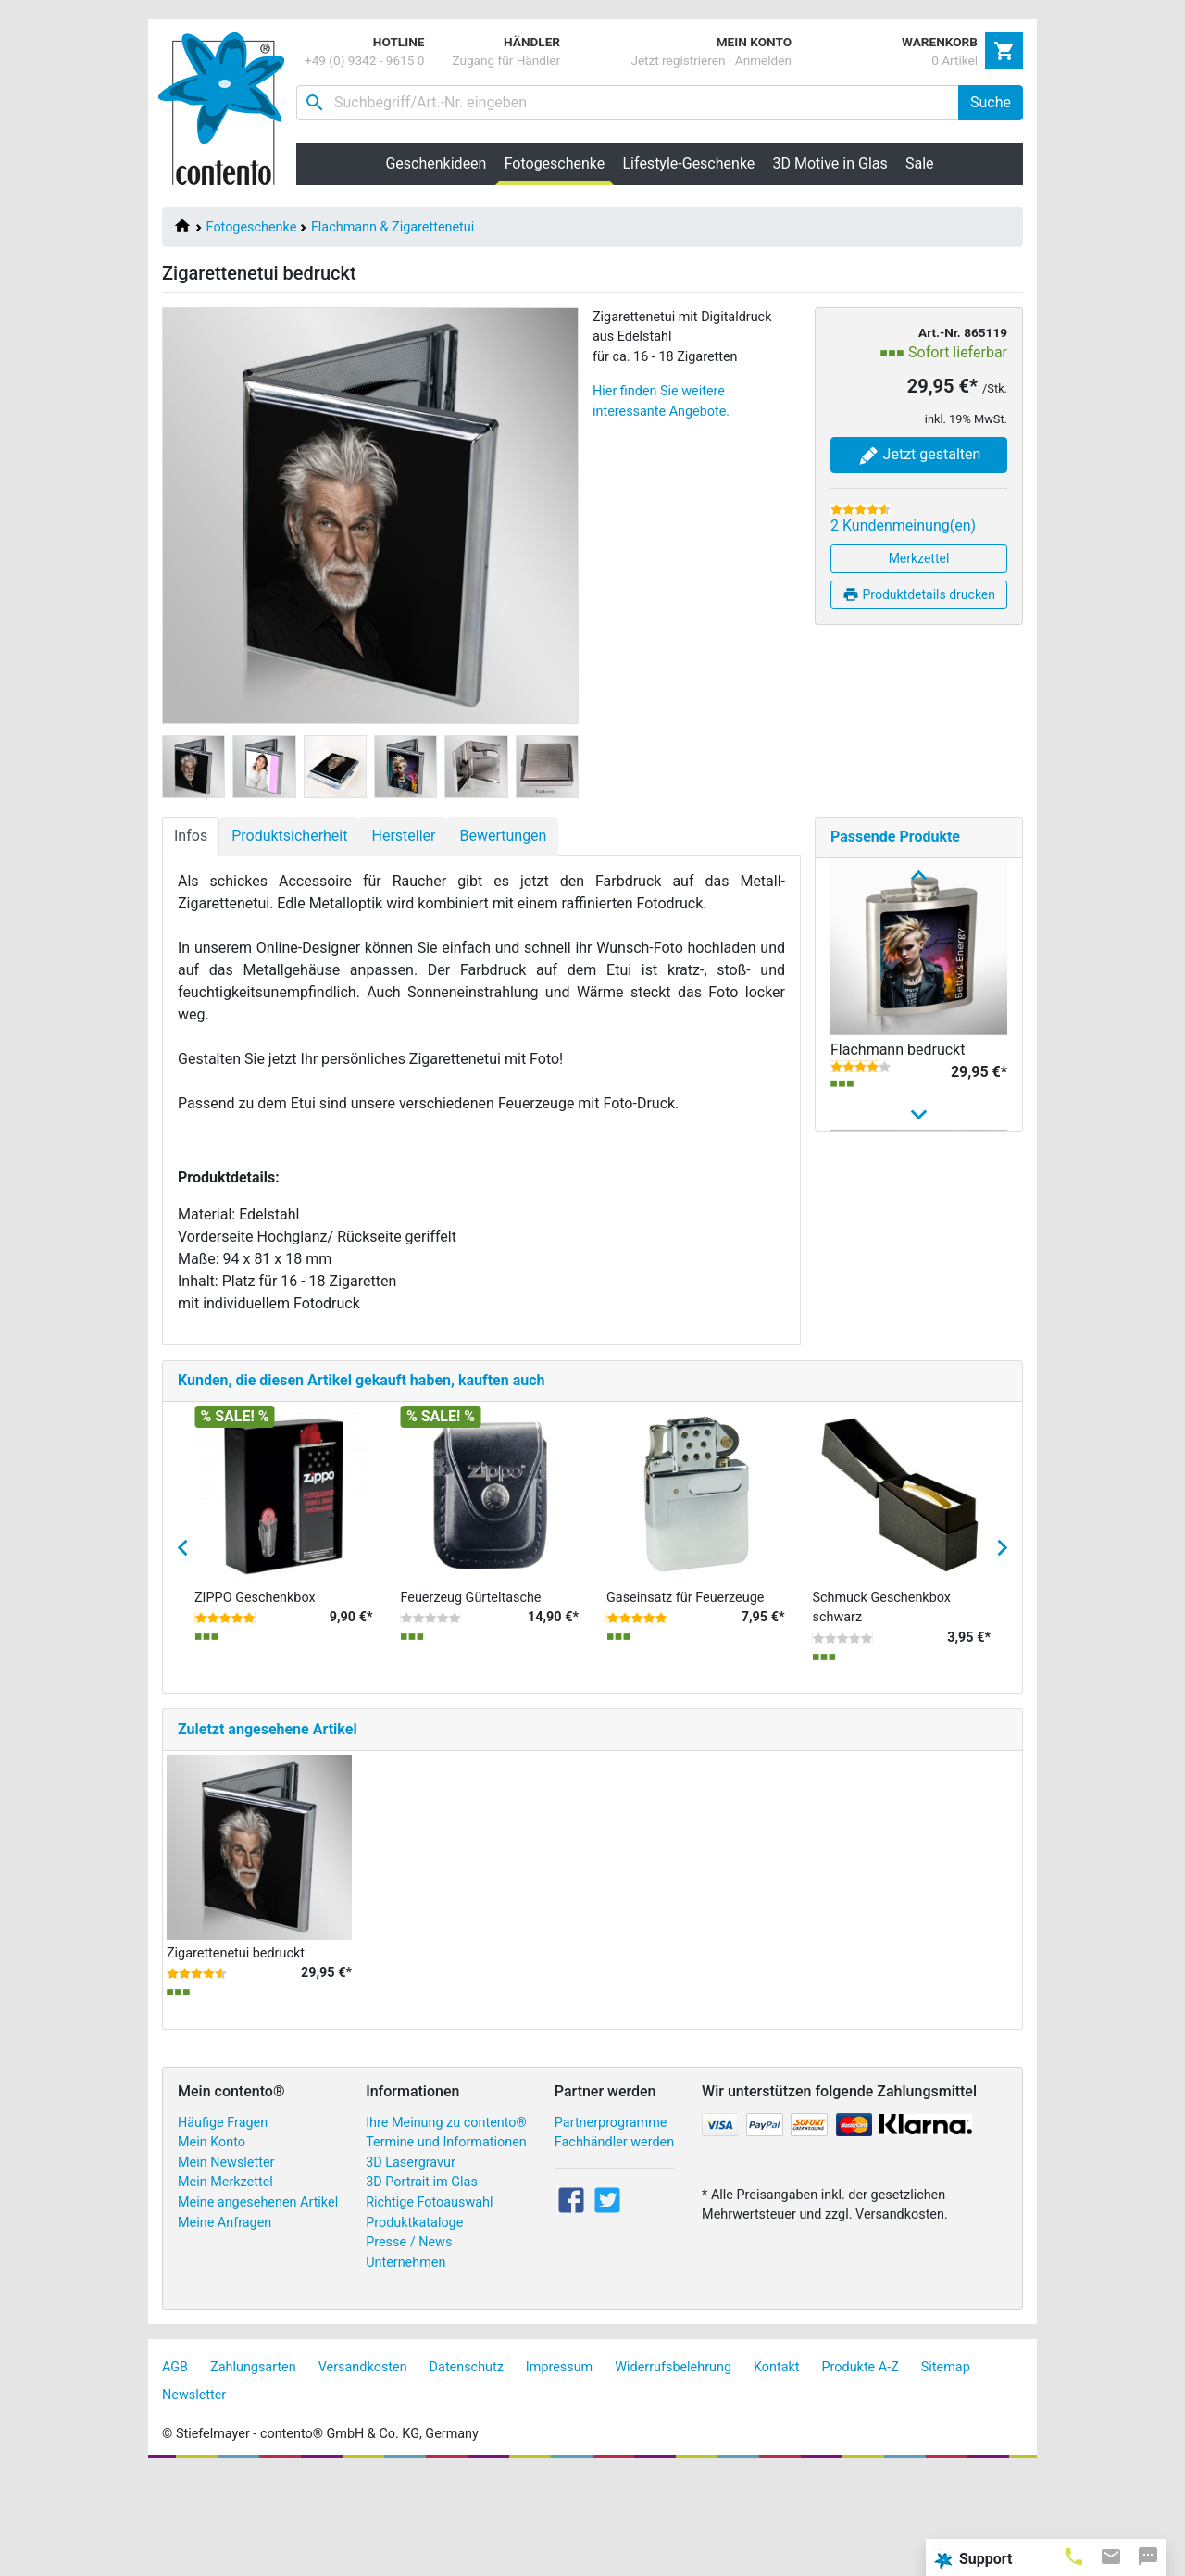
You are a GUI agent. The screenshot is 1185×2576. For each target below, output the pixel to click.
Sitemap (945, 2471)
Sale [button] (919, 163)
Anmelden (763, 60)
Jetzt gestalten (919, 455)
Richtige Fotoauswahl (429, 2305)
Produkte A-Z (860, 2471)
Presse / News (409, 2345)
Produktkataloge (414, 2325)
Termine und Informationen (446, 2245)
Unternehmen (405, 2365)
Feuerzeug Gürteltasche (471, 1700)
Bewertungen (502, 835)
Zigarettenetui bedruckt (236, 2056)
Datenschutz (467, 2471)
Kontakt (777, 2471)
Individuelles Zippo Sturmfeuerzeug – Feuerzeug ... (892, 1344)
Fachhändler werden (614, 2245)
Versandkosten (362, 2471)
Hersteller (403, 835)
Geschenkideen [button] (435, 163)
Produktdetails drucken (918, 594)
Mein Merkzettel (225, 2286)
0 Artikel (954, 60)
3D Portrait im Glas (422, 2286)
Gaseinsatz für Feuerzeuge (685, 1700)
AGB (175, 2471)
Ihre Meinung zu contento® (446, 2225)
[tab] (1073, 2555)
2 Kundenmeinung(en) (903, 525)
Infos (190, 835)
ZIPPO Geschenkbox (255, 1700)
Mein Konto (211, 2245)
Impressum (559, 2471)
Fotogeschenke (251, 227)
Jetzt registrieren (677, 60)
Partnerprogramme (611, 2225)
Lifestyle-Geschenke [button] (689, 163)
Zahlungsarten (253, 2471)
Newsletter (194, 2498)
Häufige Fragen (223, 2225)
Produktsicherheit (289, 835)
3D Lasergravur (410, 2265)
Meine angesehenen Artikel (258, 2305)
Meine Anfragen (224, 2325)
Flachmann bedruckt (897, 1049)
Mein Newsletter (226, 2265)
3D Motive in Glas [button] (830, 163)
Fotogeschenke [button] (559, 163)
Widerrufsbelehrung (673, 2471)
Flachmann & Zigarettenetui (392, 227)
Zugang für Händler (506, 60)
